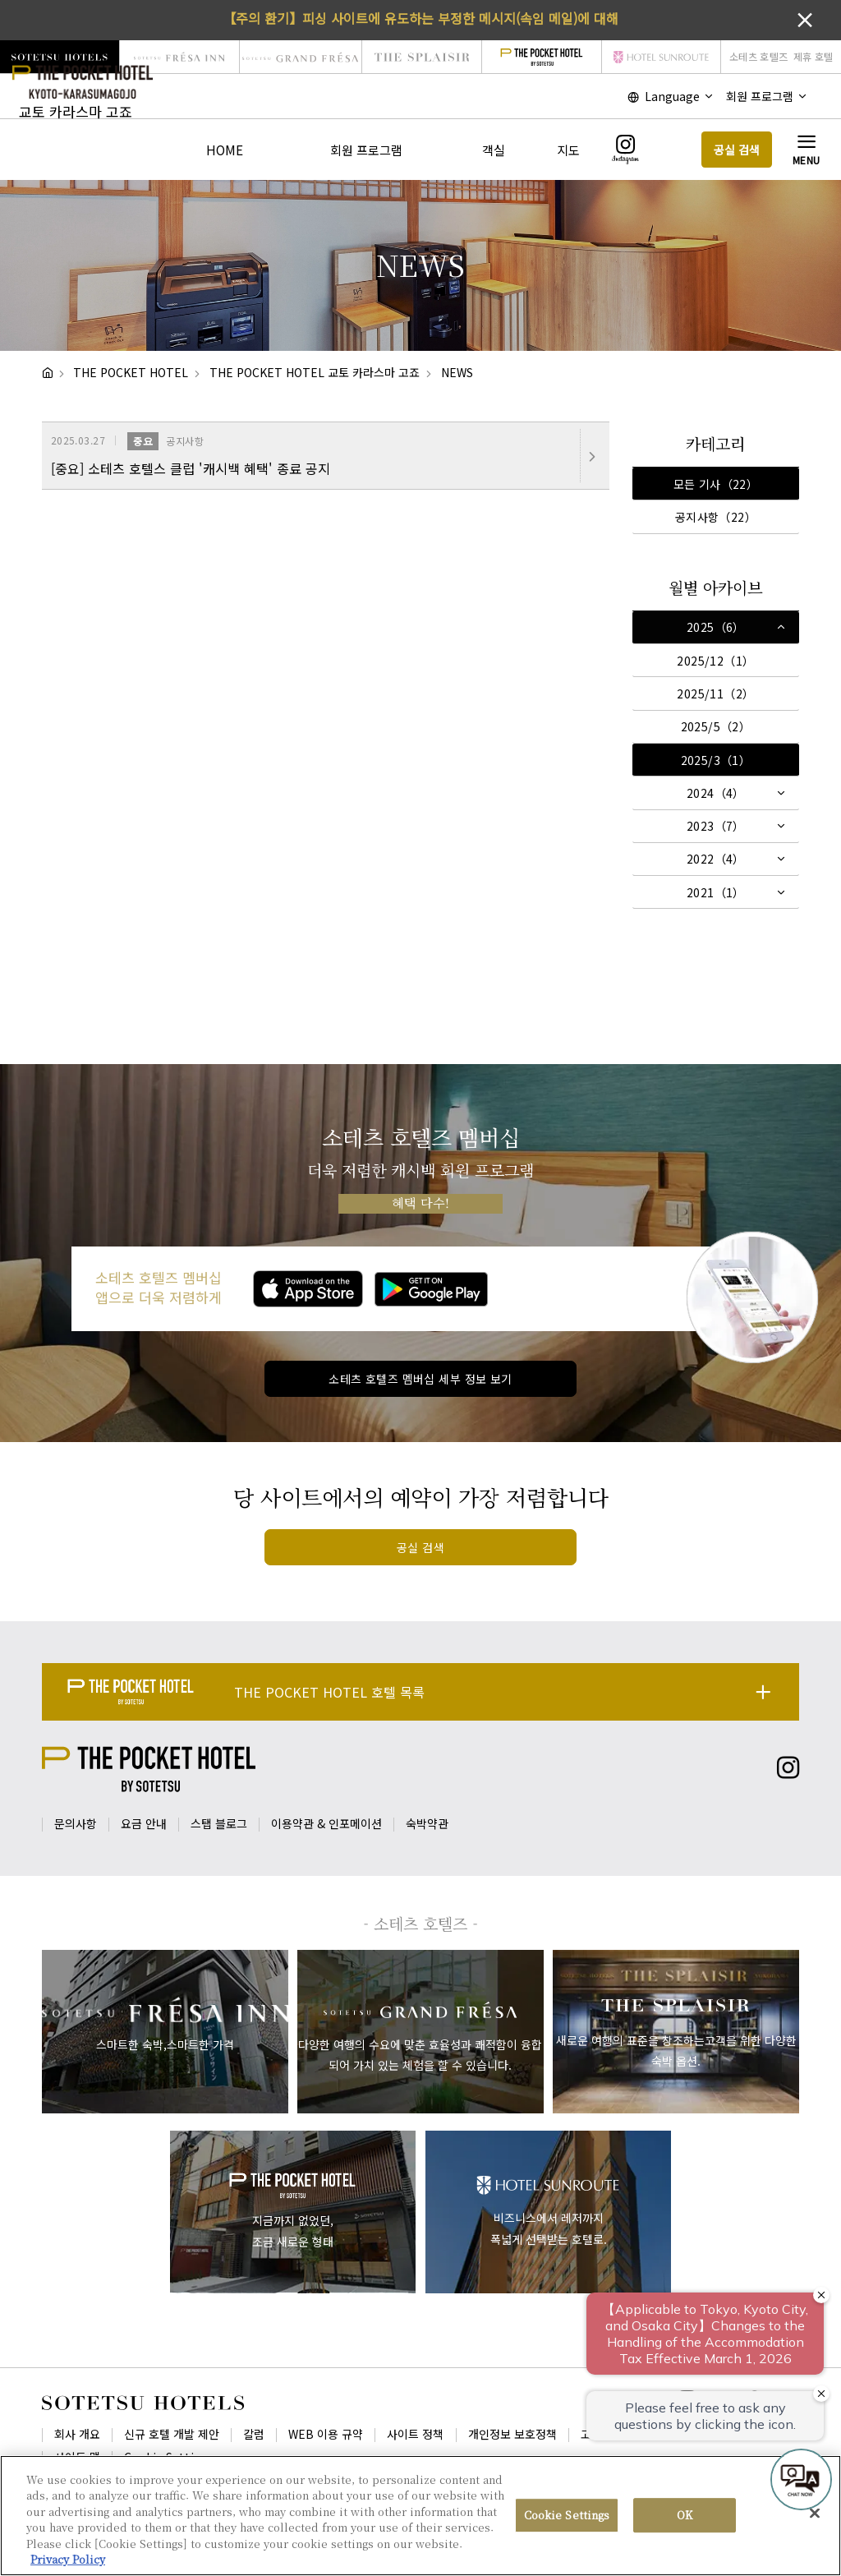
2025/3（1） (716, 760)
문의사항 (75, 1823)
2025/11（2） (715, 693)
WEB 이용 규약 (325, 2434)
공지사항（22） (715, 517)
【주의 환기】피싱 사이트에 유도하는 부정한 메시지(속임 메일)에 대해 (420, 18)
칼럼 (253, 2434)
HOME (224, 150)
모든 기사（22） (716, 484)
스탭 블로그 (219, 1823)
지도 (568, 150)
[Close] (815, 2513)
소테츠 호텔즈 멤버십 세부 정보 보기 (420, 1379)
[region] (420, 2515)
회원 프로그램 (366, 150)
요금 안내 (144, 1823)
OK (684, 2515)
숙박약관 (427, 1823)
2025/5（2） (716, 726)
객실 (493, 150)
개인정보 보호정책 (512, 2434)
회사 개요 (77, 2434)
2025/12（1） (715, 660)
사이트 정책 (415, 2434)
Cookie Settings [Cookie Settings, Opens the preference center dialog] (567, 2515)
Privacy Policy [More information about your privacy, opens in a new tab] (67, 2559)
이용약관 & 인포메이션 (326, 1823)
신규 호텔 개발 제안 (171, 2434)
